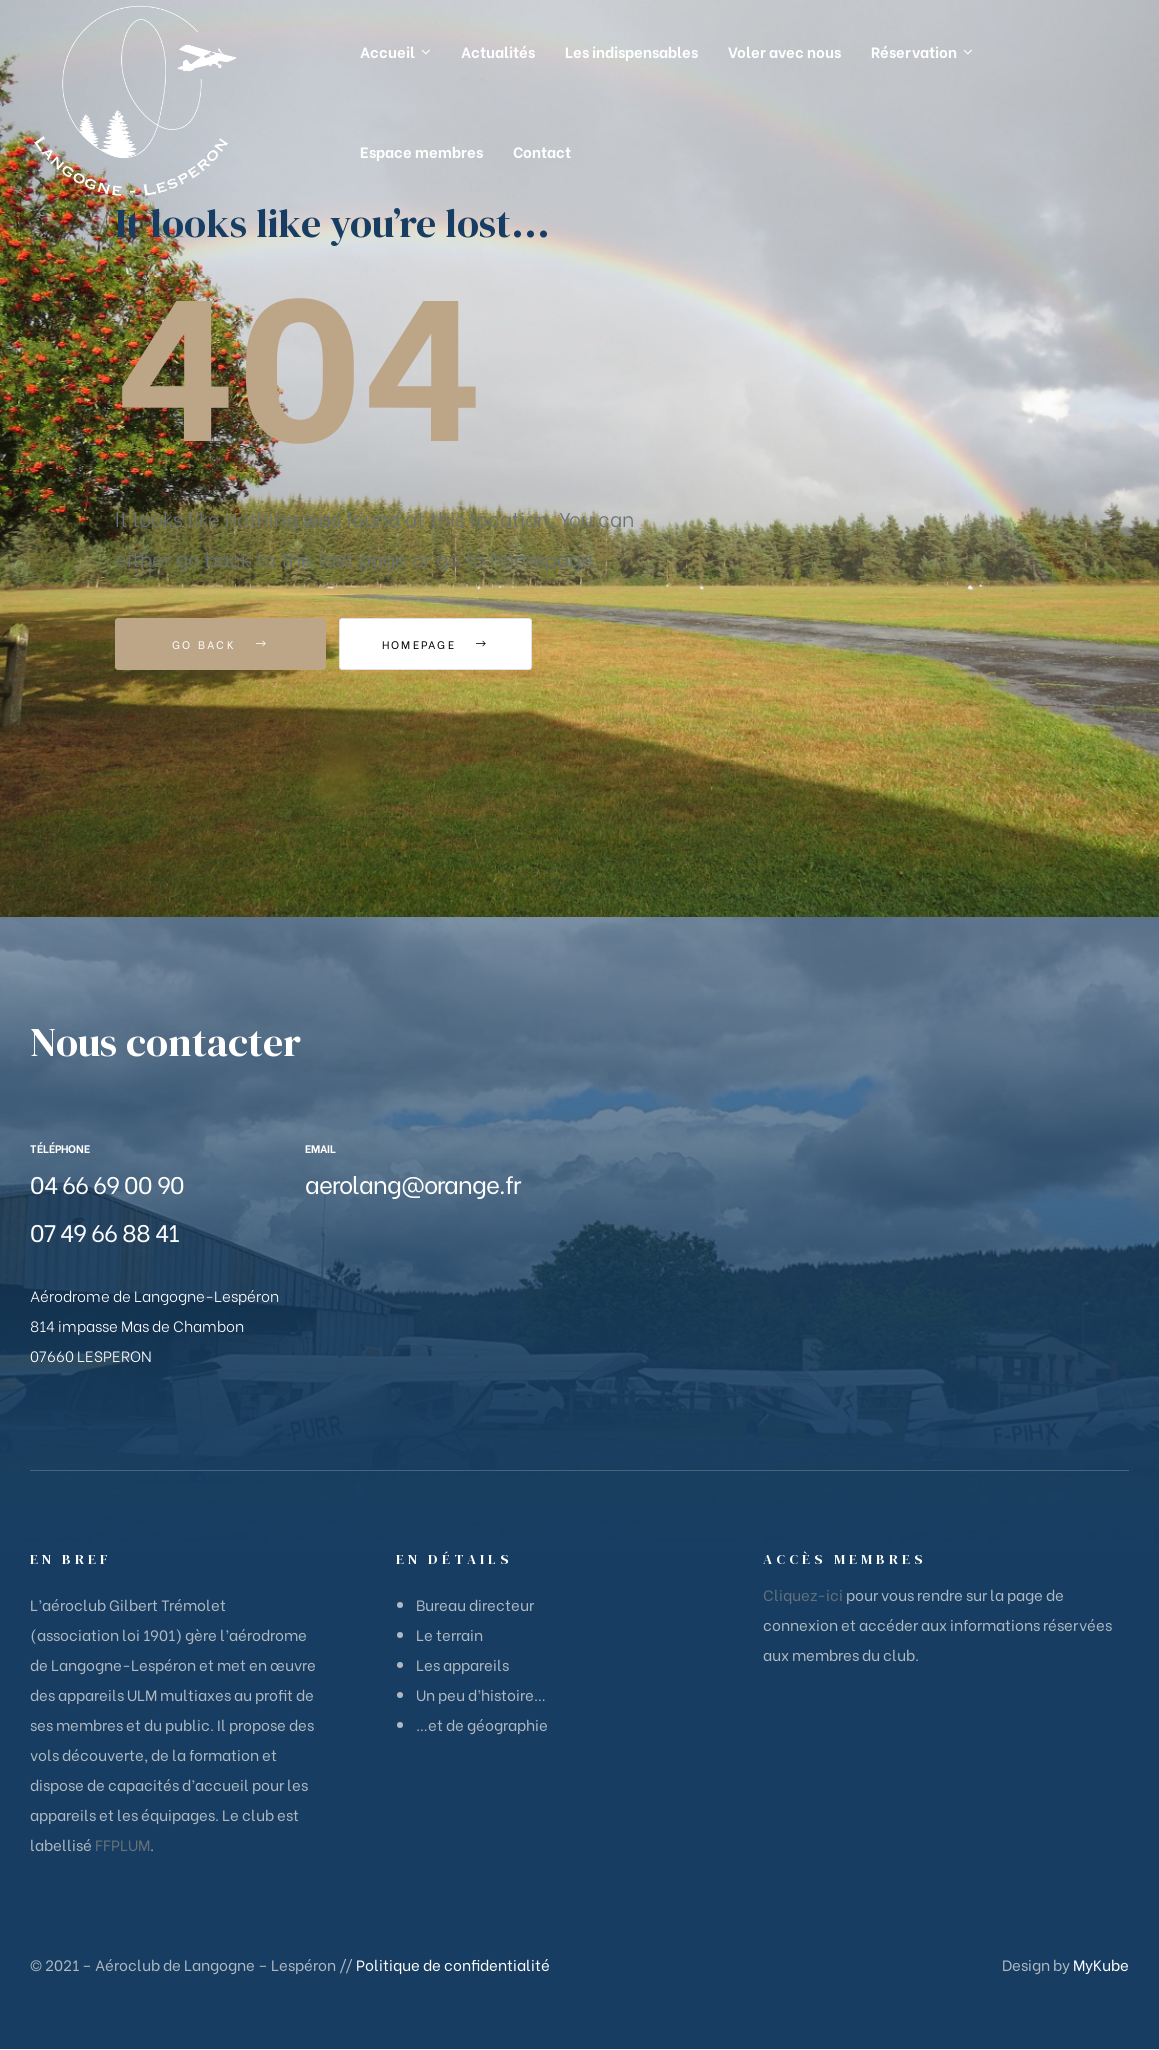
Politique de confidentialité (453, 1964)
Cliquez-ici (803, 1594)
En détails (454, 1559)
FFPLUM (122, 1844)
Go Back (220, 644)
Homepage (449, 644)
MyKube (1101, 1964)
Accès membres (845, 1559)
